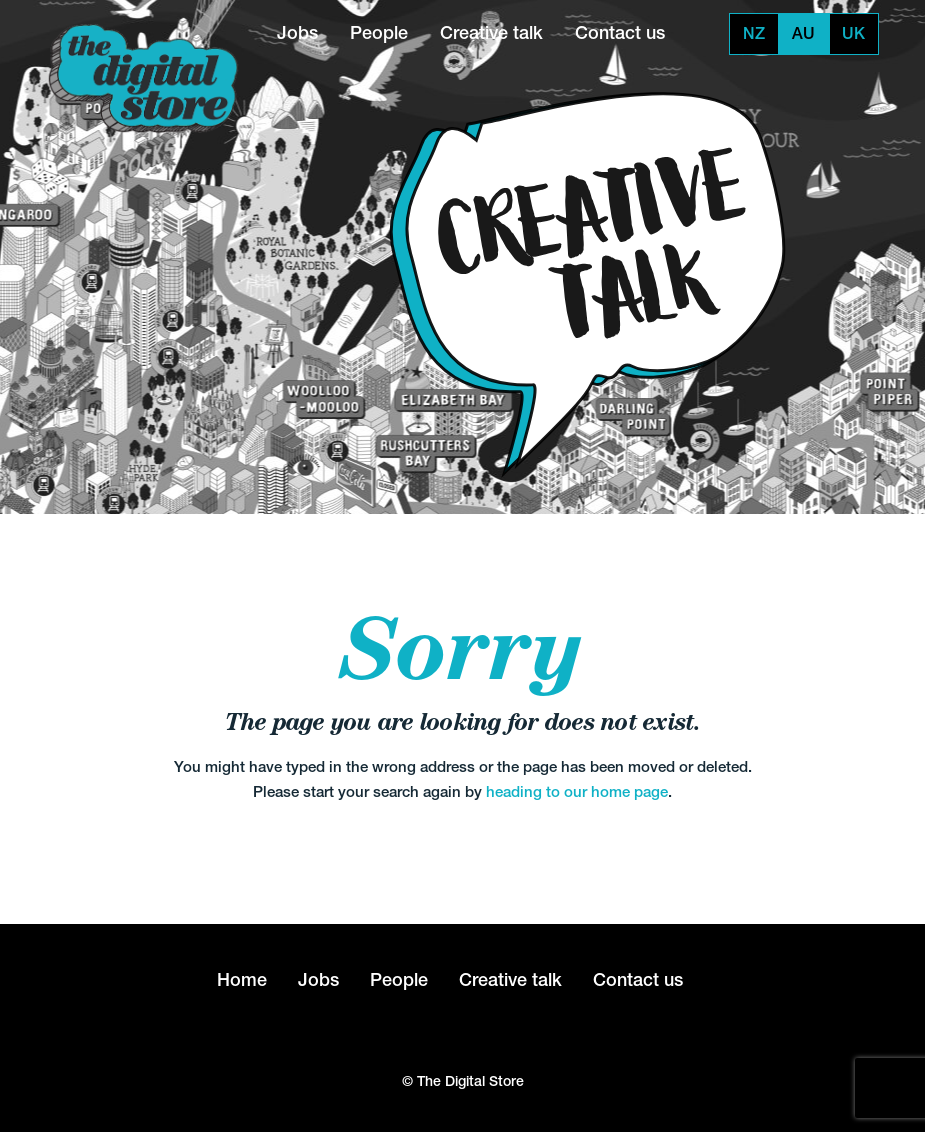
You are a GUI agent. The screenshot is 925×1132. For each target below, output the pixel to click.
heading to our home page (577, 791)
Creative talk (491, 32)
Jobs (297, 32)
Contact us (620, 32)
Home (242, 979)
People (379, 32)
